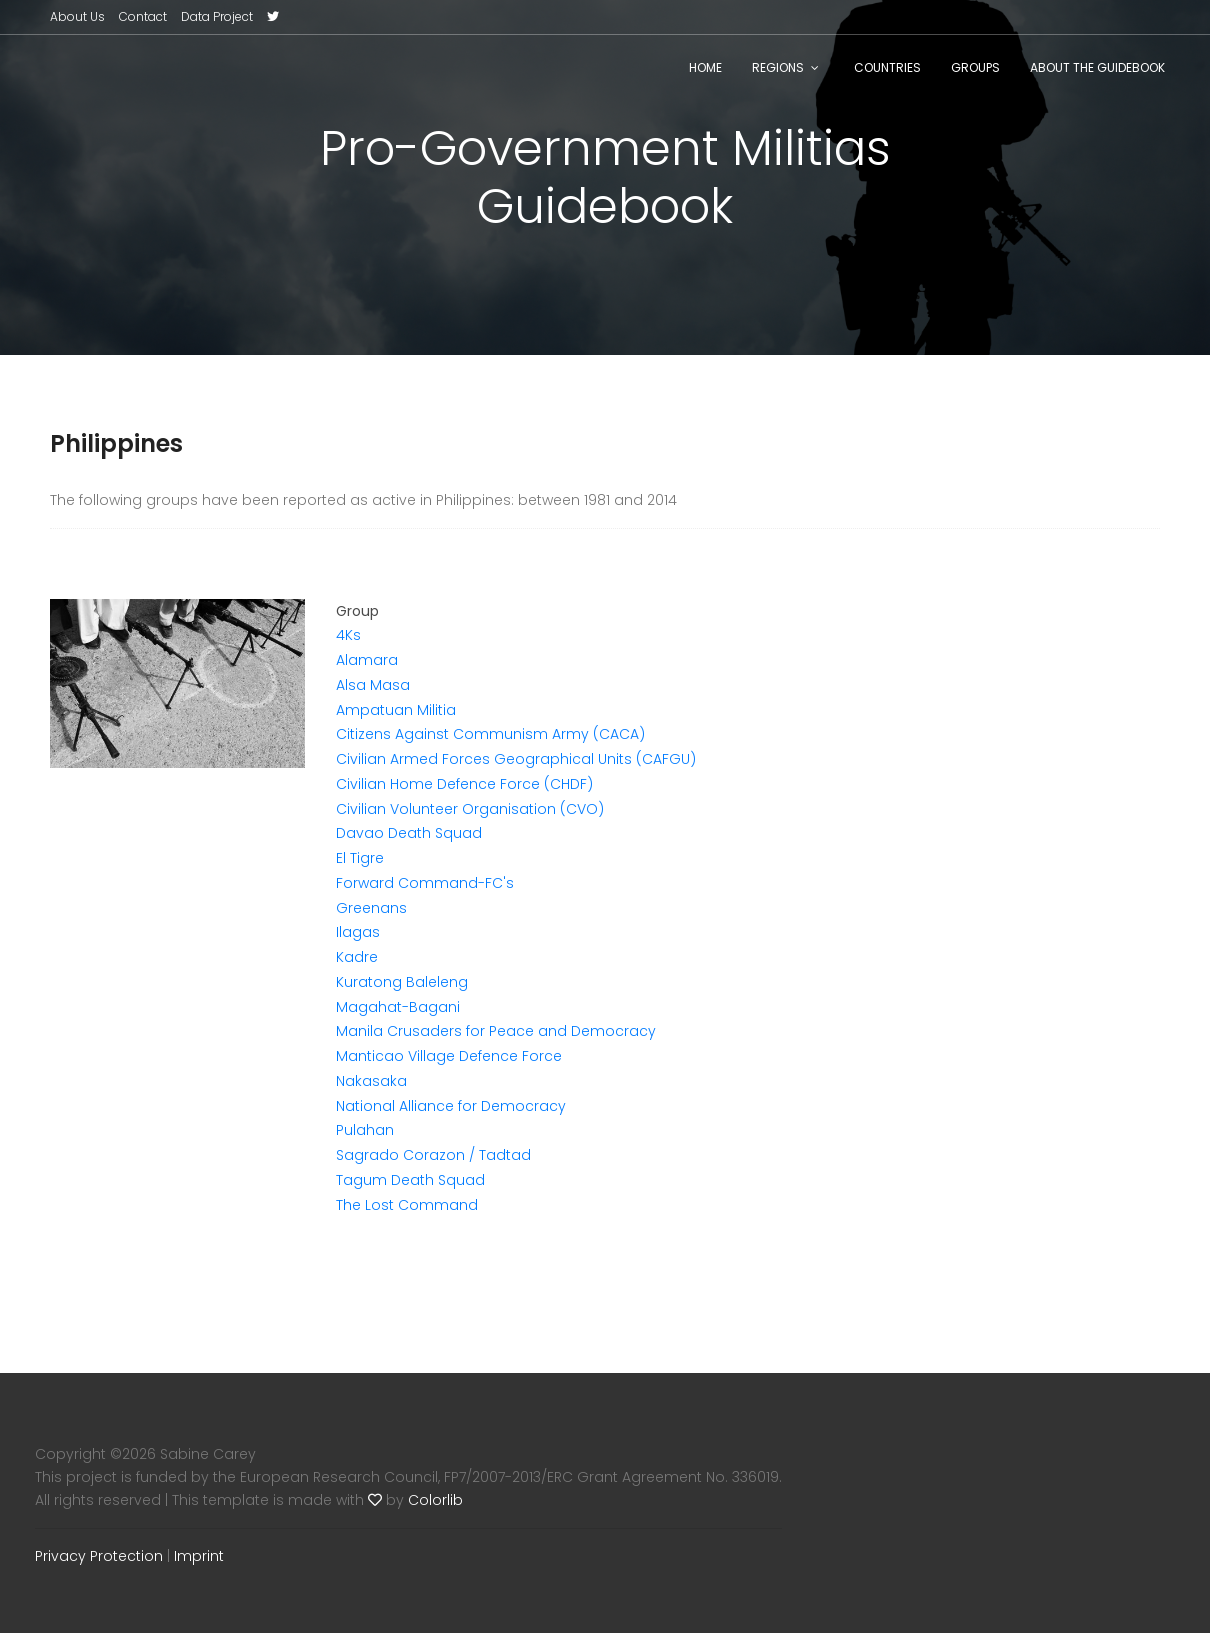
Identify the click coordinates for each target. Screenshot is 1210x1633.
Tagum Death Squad (410, 1180)
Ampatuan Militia (396, 710)
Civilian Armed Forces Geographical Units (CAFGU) (516, 759)
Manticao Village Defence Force (449, 1056)
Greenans (371, 908)
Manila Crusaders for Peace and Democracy (496, 1031)
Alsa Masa (373, 685)
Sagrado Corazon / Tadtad (433, 1155)
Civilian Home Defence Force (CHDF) (464, 784)
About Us (77, 16)
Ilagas (358, 932)
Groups (975, 67)
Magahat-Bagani (398, 1007)
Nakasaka (371, 1081)
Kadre (357, 957)
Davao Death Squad (409, 833)
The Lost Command (407, 1205)
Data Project (217, 16)
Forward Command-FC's (425, 883)
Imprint (199, 1556)
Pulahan (365, 1130)
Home (705, 67)
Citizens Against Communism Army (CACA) (490, 734)
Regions (778, 67)
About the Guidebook (1097, 67)
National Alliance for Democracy (451, 1106)
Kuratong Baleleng (402, 982)
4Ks (348, 635)
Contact (143, 16)
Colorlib (435, 1500)
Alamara (367, 660)
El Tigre (360, 858)
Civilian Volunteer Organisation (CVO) (470, 809)
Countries (887, 67)
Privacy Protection (99, 1556)
